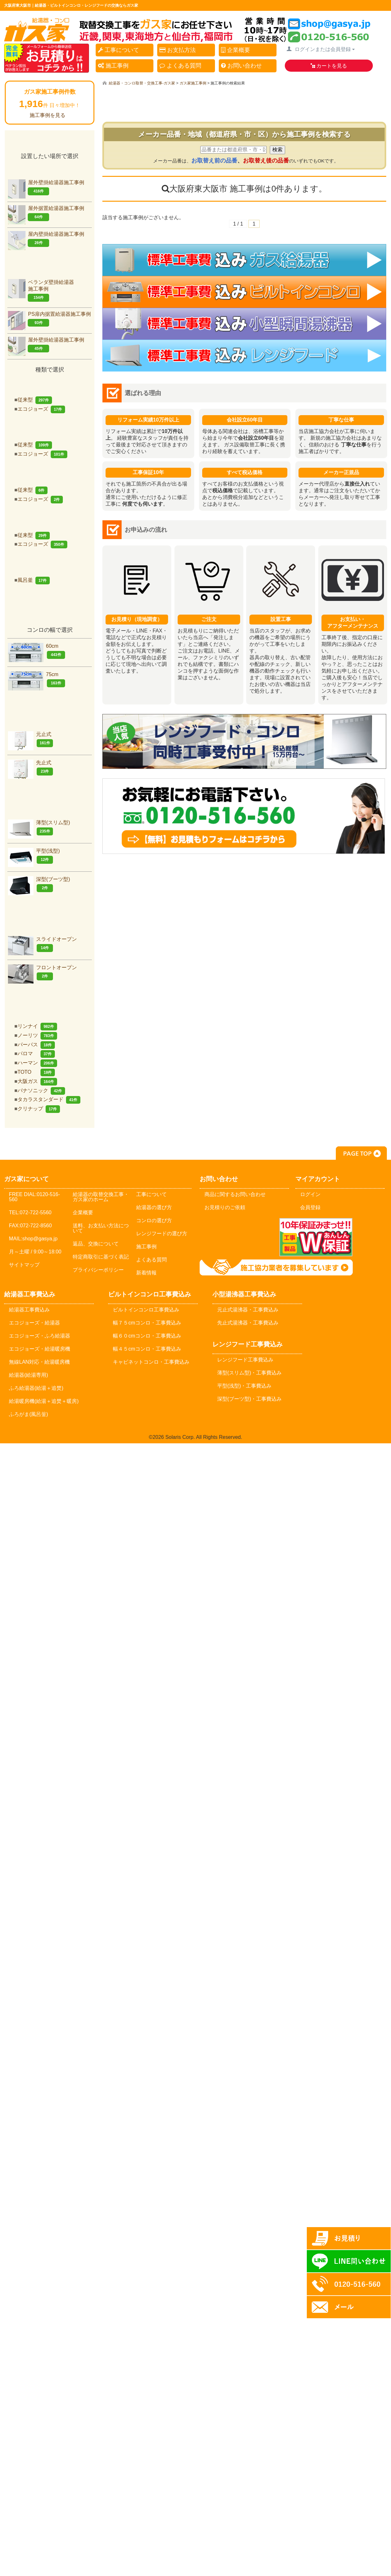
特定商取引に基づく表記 (101, 1256)
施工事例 (113, 65)
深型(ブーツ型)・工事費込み (249, 1399)
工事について (118, 50)
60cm (36, 651)
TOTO (36, 1072)
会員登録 (310, 1207)
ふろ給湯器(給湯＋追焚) (36, 1388)
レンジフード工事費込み (245, 1359)
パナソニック (41, 1090)
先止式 (30, 768)
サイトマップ (24, 1264)
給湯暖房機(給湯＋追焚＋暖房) (44, 1401)
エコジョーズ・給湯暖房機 (39, 1349)
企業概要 (235, 50)
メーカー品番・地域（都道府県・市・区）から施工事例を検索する (244, 134)
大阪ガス (37, 1081)
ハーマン (37, 1062)
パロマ (36, 1053)
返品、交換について (96, 1243)
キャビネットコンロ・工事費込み (151, 1362)
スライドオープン (42, 944)
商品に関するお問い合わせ (235, 1194)
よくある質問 (180, 65)
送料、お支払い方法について (101, 1228)
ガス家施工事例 (193, 83)
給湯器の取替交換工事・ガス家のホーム (101, 1197)
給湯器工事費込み (29, 1309)
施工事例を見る (47, 115)
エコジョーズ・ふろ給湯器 (39, 1336)
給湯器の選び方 (154, 1207)
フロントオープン (42, 972)
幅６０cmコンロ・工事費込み (147, 1336)
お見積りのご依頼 (224, 1207)
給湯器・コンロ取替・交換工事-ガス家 (142, 83)
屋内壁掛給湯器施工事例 (46, 239)
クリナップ (39, 1108)
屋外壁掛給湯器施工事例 (46, 187)
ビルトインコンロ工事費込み (146, 1309)
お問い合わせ (241, 65)
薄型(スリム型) (39, 827)
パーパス (36, 1044)
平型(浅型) (34, 856)
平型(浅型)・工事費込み (244, 1386)
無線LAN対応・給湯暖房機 (39, 1362)
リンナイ (37, 1026)
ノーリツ (37, 1035)
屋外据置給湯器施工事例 (46, 213)
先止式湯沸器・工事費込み (247, 1322)
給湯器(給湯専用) (28, 1375)
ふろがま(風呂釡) (28, 1414)
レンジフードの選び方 (161, 1233)
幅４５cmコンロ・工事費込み (147, 1349)
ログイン (310, 1194)
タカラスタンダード (49, 1099)
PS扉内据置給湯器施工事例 (49, 319)
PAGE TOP (361, 1153)
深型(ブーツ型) (39, 884)
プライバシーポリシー (98, 1270)
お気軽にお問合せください (244, 816)
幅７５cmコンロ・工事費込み (147, 1322)
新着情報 (146, 1272)
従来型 (35, 399)
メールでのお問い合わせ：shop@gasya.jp (236, 1237)
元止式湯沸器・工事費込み (247, 1309)
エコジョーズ (41, 409)
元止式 (30, 739)
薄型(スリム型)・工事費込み (249, 1372)
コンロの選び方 (154, 1220)
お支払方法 (177, 50)
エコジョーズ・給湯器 (34, 1322)
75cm (36, 679)
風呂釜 (34, 580)
